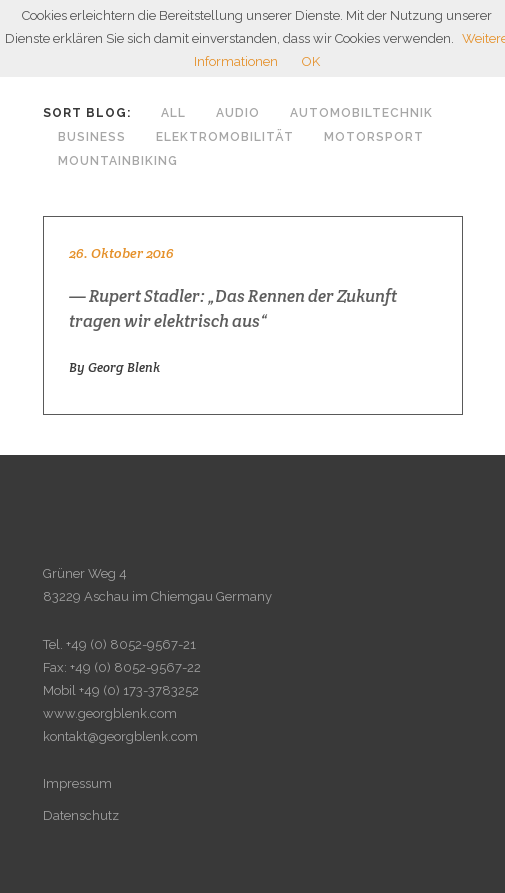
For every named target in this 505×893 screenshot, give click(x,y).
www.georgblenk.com (110, 713)
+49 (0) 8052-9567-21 (131, 644)
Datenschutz (81, 815)
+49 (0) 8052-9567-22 (135, 667)
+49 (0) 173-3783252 (139, 690)
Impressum (77, 783)
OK (311, 61)
